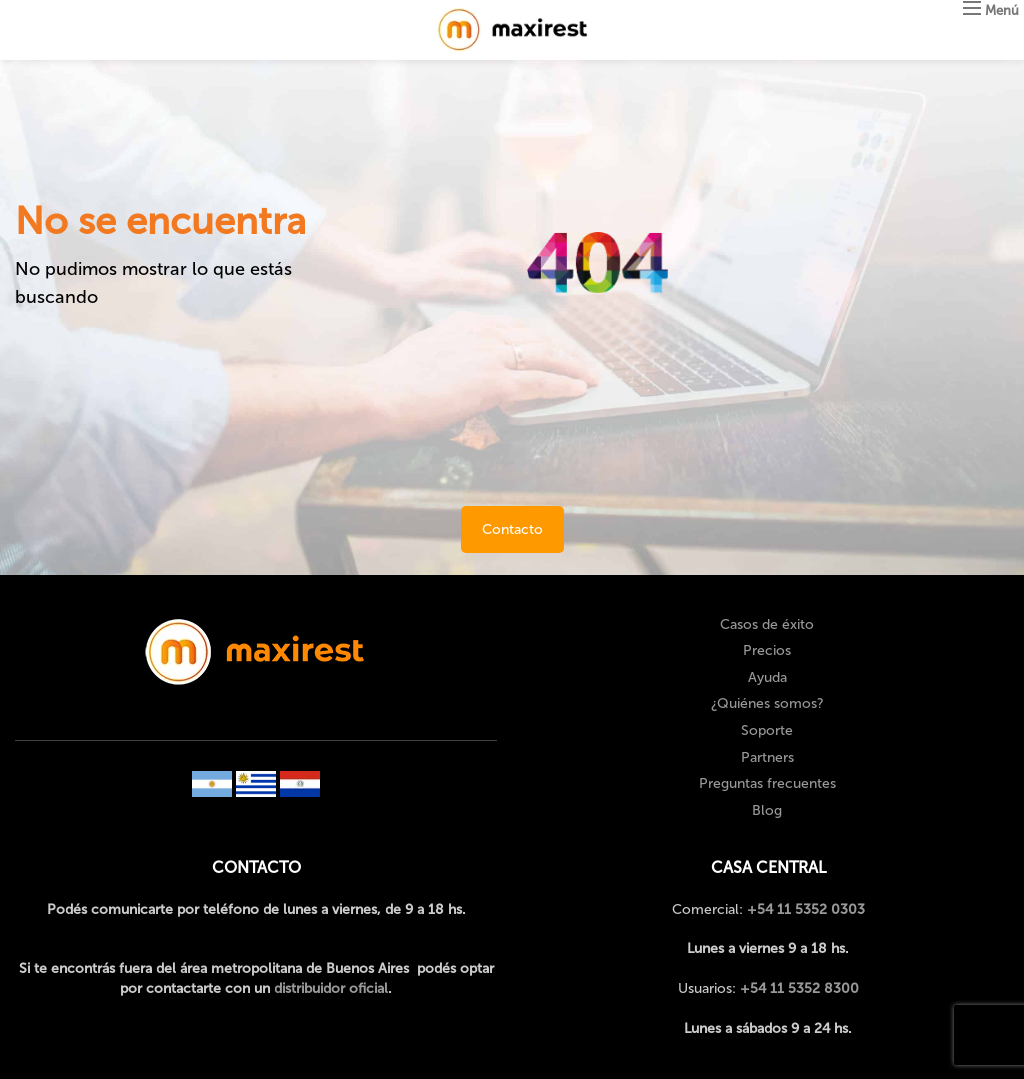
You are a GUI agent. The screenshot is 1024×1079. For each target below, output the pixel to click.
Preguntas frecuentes (767, 783)
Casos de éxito (767, 624)
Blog (767, 810)
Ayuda (767, 677)
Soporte (767, 730)
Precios (767, 650)
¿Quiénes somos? (767, 703)
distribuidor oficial (331, 988)
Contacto (512, 529)
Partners (767, 757)
